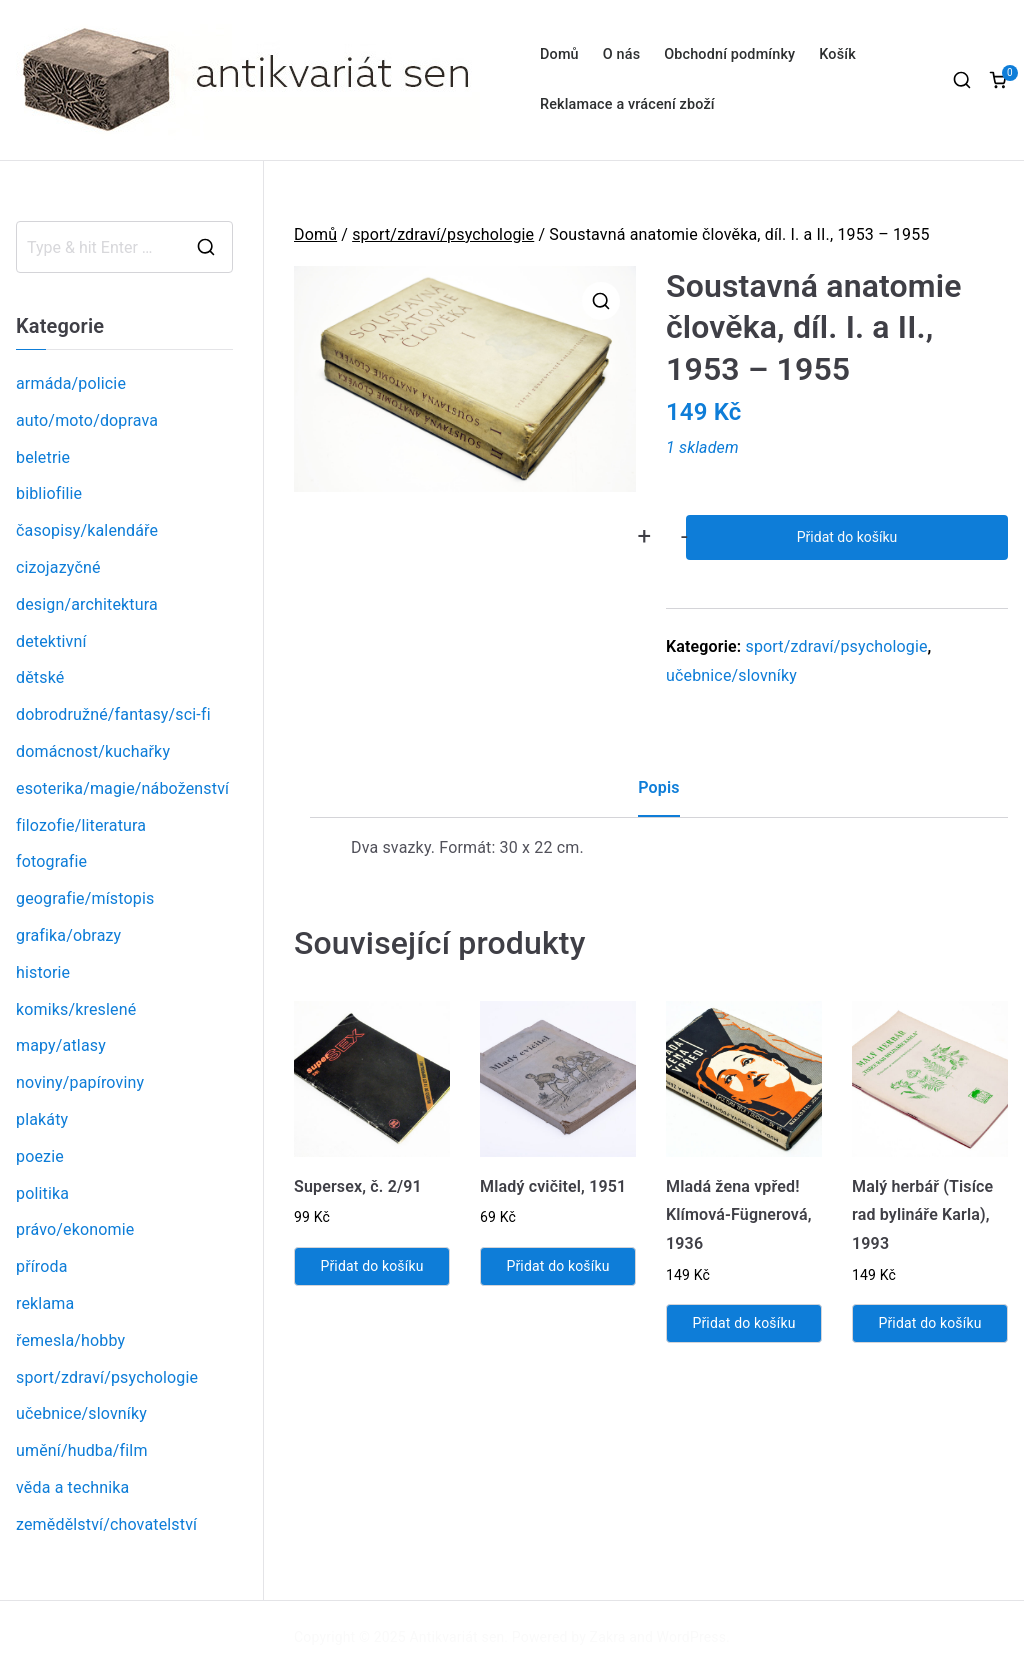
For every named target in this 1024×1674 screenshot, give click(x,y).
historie (43, 972)
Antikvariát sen (457, 1637)
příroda (42, 1266)
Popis (658, 787)
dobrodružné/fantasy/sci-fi (113, 714)
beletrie (43, 457)
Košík (837, 54)
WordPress (691, 1637)
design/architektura (87, 604)
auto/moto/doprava (87, 420)
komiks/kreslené (76, 1009)
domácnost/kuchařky (93, 751)
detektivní (51, 641)
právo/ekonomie (75, 1229)
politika (42, 1193)
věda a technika (72, 1487)
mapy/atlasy (61, 1045)
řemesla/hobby (70, 1340)
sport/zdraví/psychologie (443, 234)
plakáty (42, 1119)
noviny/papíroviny (80, 1082)
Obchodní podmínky (729, 54)
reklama (45, 1303)
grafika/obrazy (68, 935)
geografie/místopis (85, 898)
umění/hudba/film (82, 1450)
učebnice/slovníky (731, 675)
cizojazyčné (58, 567)
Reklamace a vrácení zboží (627, 104)
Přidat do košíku (847, 537)
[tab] (658, 795)
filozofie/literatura (81, 825)
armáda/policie (71, 383)
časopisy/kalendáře (87, 530)
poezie (40, 1156)
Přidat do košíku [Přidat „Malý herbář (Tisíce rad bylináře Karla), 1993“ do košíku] (929, 1323)
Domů (559, 54)
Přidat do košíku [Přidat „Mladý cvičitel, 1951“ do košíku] (557, 1266)
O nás (621, 54)
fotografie (51, 861)
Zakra (608, 1637)
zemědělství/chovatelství (106, 1524)
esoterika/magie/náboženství (122, 788)
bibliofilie (49, 493)
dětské (40, 677)
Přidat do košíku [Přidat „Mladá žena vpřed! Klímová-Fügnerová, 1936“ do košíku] (743, 1323)
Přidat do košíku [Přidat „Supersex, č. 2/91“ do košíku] (371, 1266)
